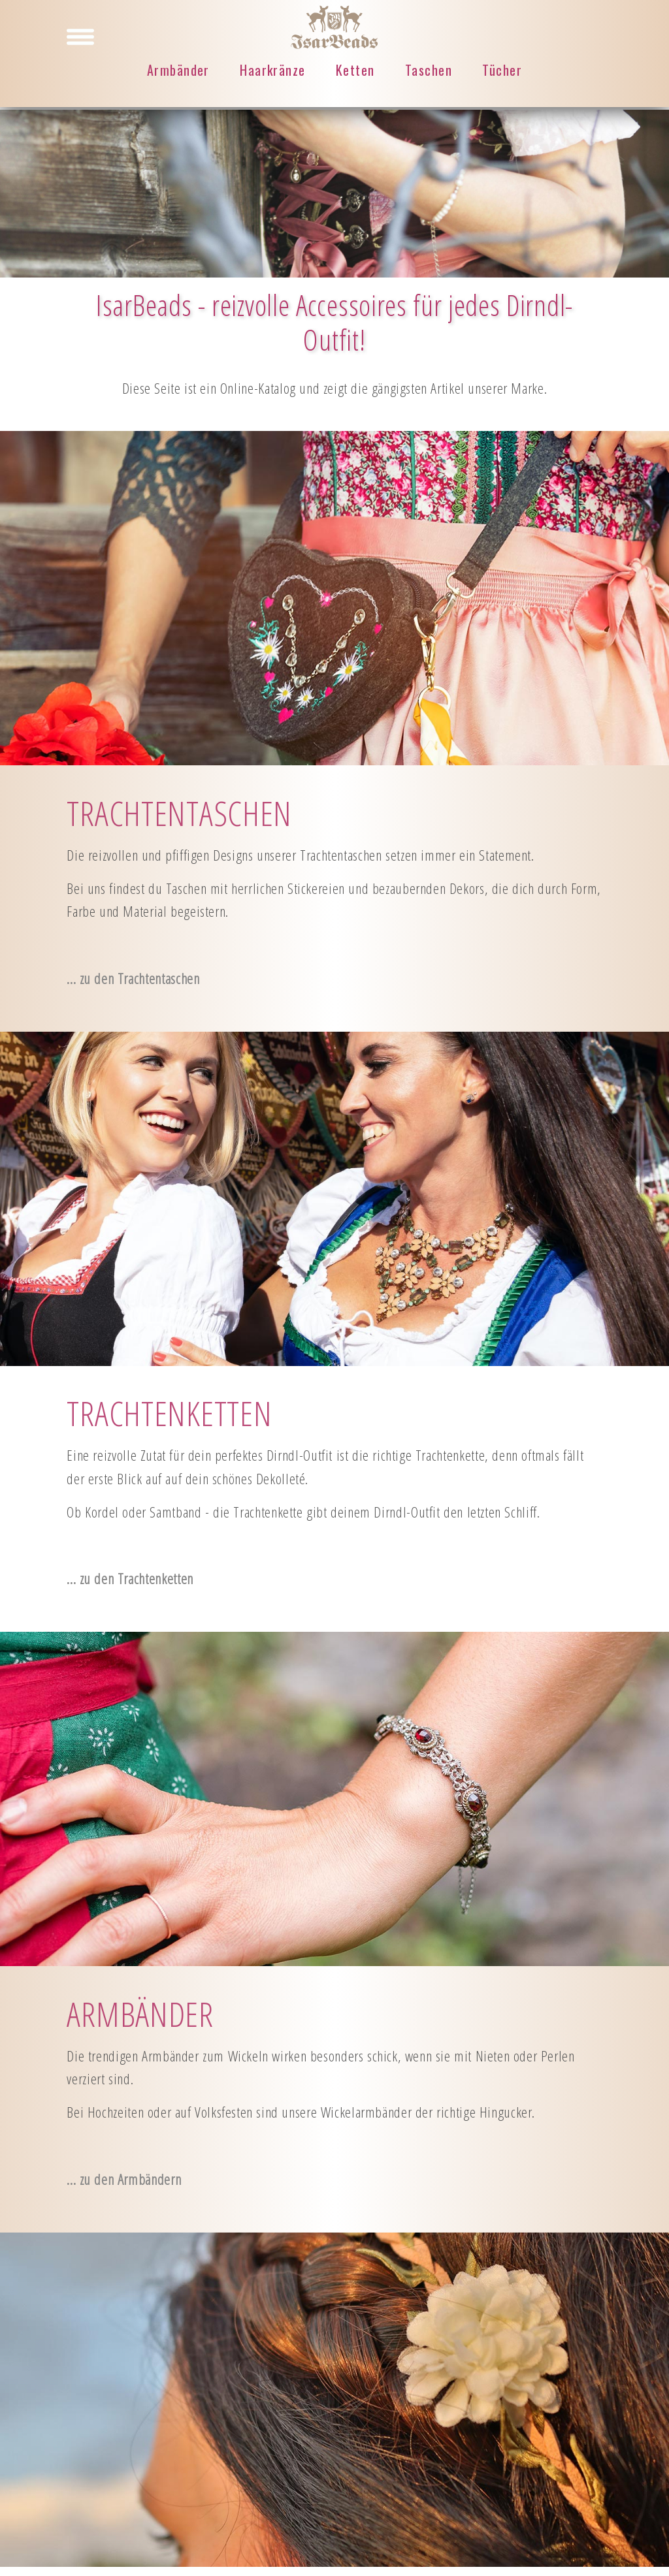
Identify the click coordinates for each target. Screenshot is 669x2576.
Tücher (502, 70)
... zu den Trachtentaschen (133, 978)
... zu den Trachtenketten (130, 1578)
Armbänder (178, 70)
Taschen (428, 70)
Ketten (355, 70)
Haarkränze (272, 70)
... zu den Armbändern (124, 2179)
